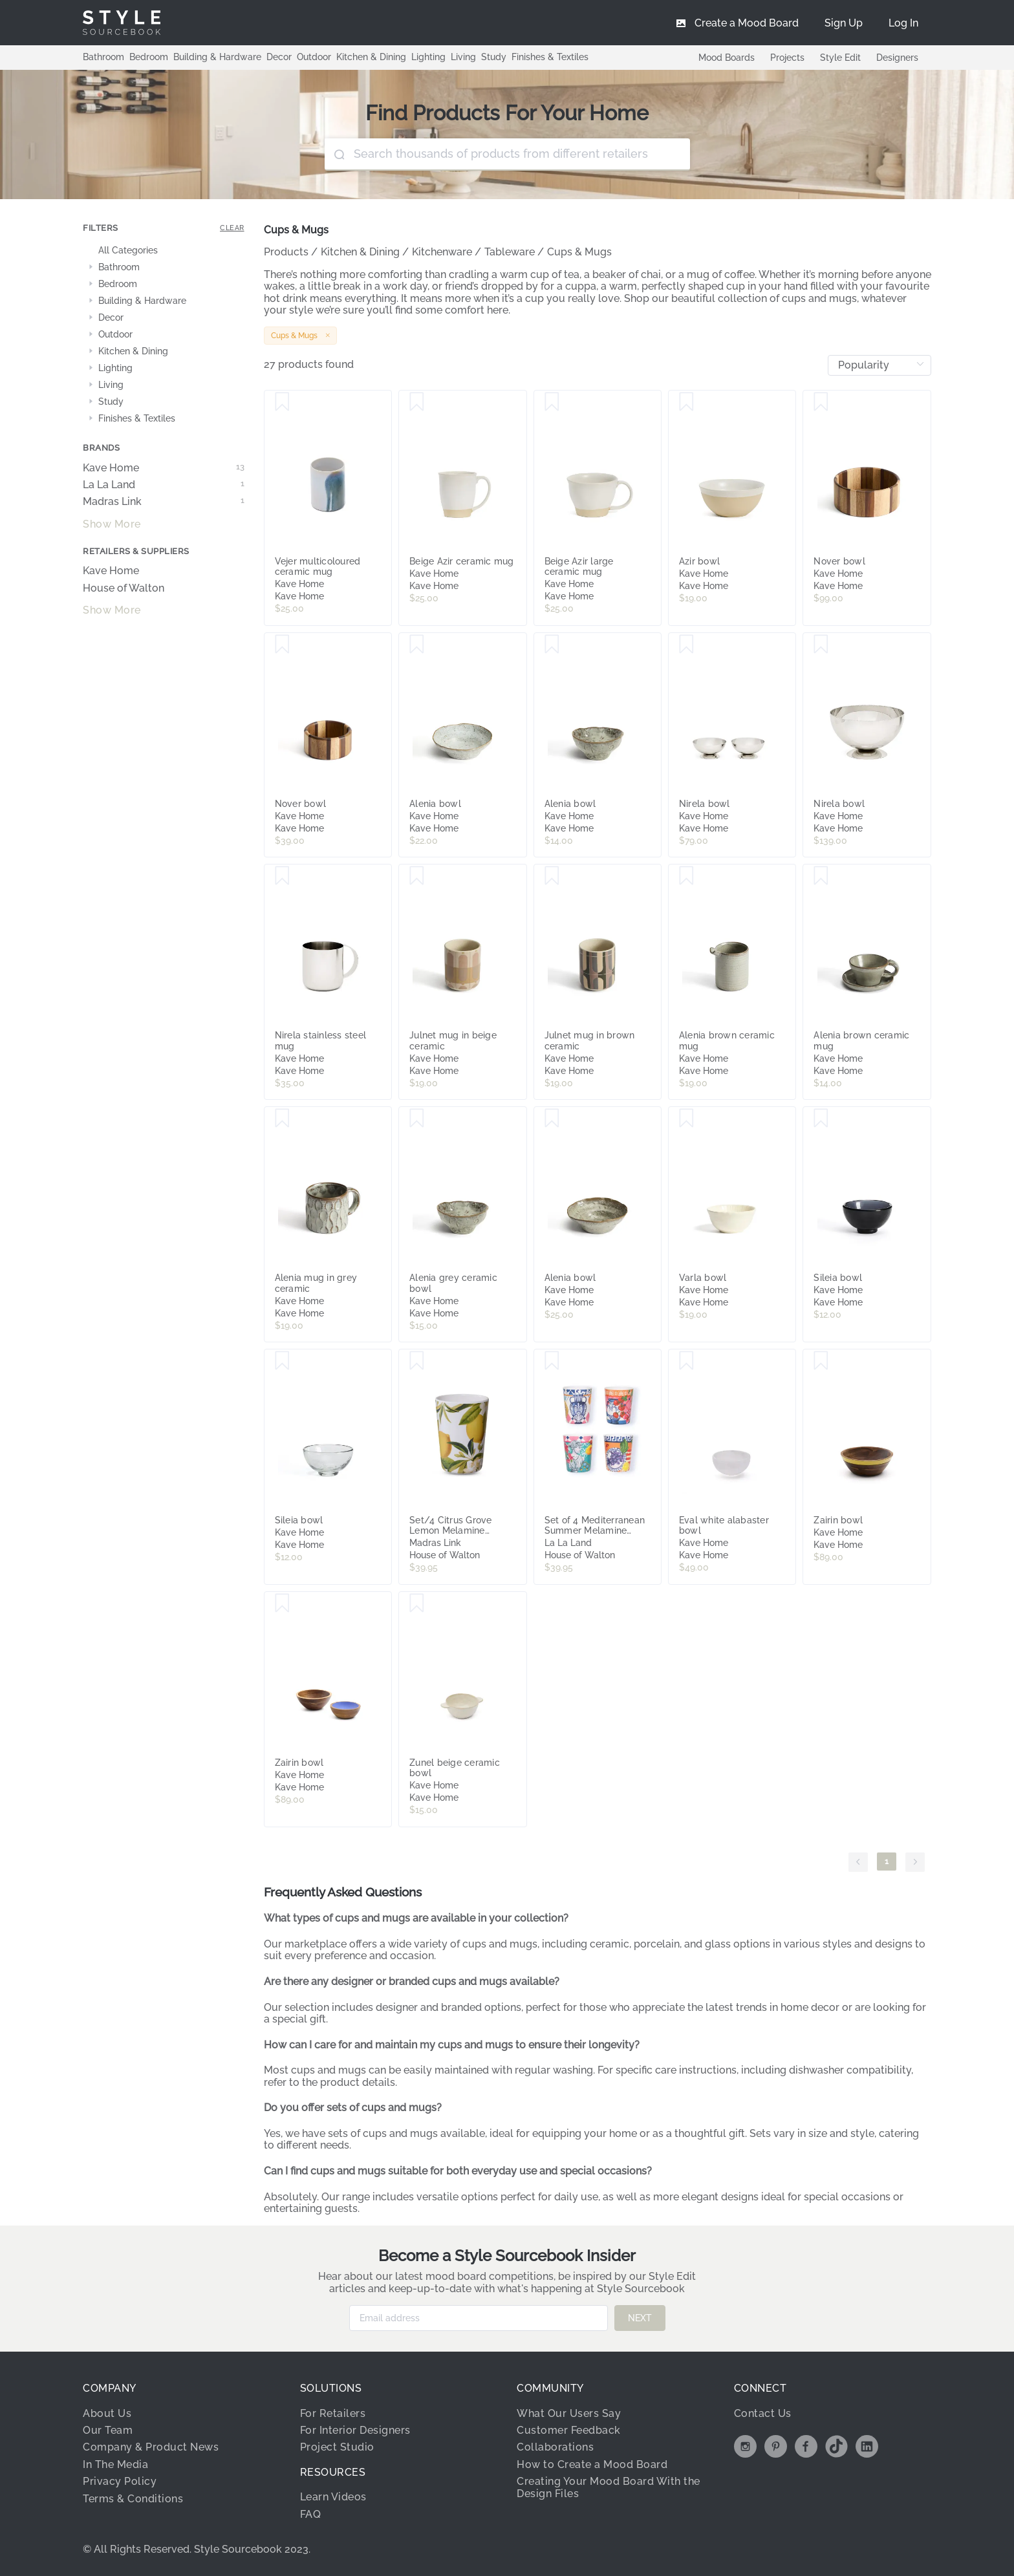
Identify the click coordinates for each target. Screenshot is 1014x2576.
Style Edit (840, 57)
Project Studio (337, 2447)
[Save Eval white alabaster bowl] (686, 1361)
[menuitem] (903, 23)
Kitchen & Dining (371, 57)
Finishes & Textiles (550, 57)
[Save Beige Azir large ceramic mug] (552, 402)
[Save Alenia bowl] (416, 645)
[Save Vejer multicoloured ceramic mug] (282, 402)
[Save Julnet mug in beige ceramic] (416, 876)
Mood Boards (726, 57)
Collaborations (555, 2447)
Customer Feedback (569, 2430)
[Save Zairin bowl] (821, 1361)
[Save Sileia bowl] (821, 1119)
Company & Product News (151, 2447)
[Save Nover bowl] (821, 402)
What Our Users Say (569, 2413)
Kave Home (163, 468)
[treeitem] (163, 250)
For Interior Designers (355, 2430)
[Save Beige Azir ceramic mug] (416, 402)
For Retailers (333, 2413)
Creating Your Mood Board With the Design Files (608, 2487)
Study (493, 57)
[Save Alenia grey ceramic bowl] (416, 1119)
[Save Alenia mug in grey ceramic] (282, 1119)
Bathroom (103, 57)
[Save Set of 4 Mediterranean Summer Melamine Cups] (552, 1361)
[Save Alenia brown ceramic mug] (686, 876)
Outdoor (314, 57)
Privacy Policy (119, 2481)
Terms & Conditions (133, 2499)
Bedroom (148, 57)
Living (463, 57)
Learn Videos (333, 2497)
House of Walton (123, 588)
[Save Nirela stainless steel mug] (282, 876)
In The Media (115, 2464)
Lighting (428, 57)
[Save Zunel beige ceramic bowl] (416, 1603)
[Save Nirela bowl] (686, 645)
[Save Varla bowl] (686, 1119)
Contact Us (763, 2413)
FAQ (310, 2514)
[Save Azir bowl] (686, 402)
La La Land (163, 485)
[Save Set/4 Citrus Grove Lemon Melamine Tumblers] (416, 1361)
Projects (787, 57)
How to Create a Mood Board (592, 2464)
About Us (107, 2413)
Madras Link (163, 502)
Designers (897, 57)
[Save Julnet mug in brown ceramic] (552, 876)
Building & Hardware (217, 57)
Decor (279, 57)
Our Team (108, 2430)
